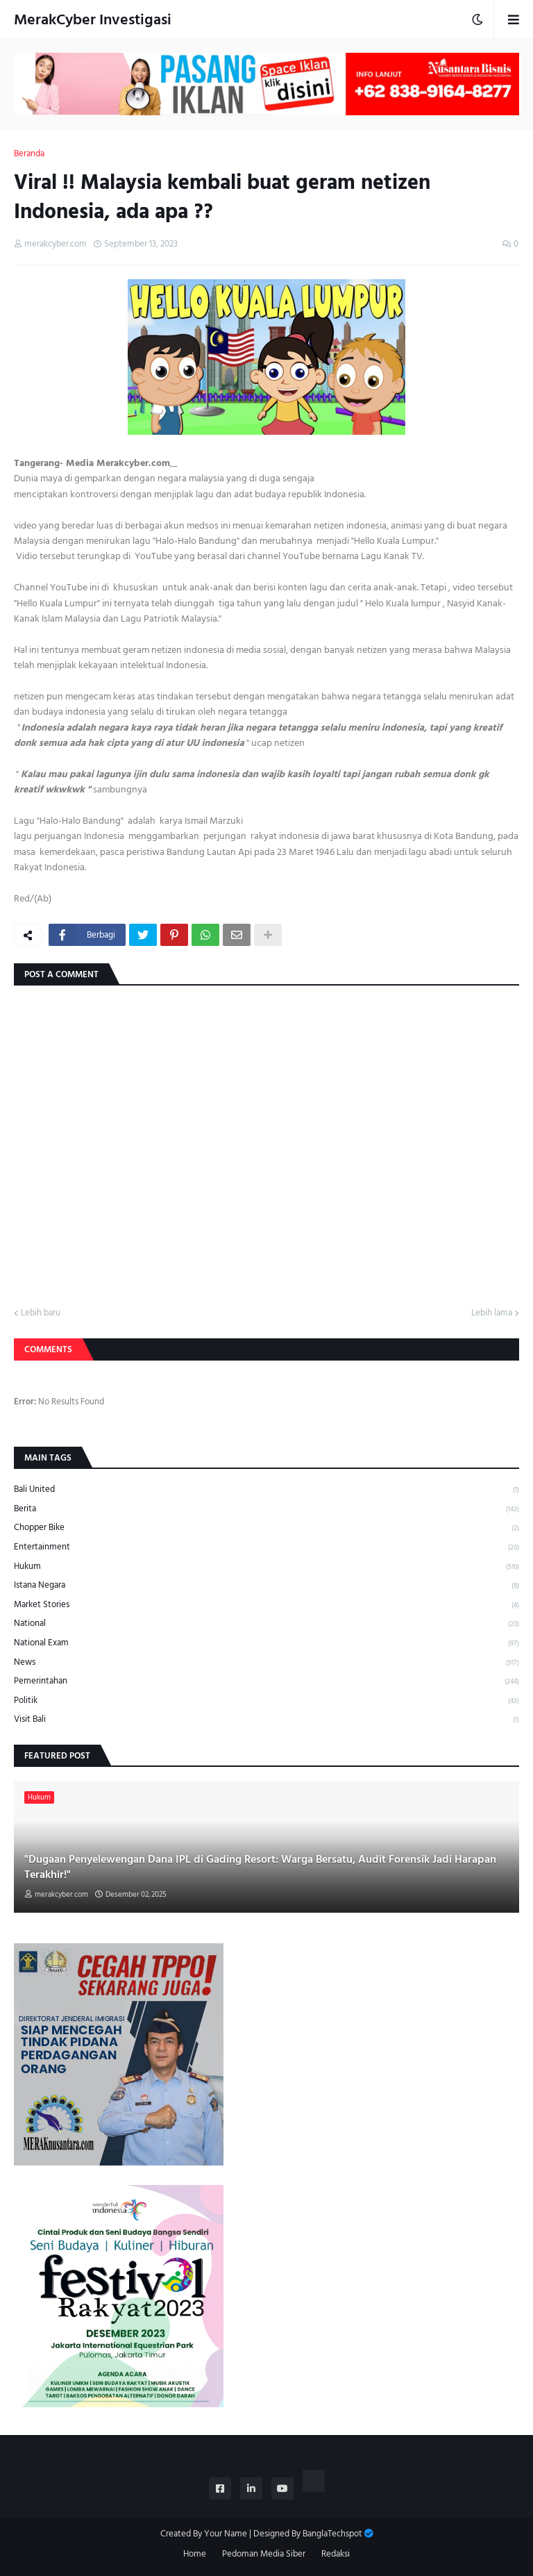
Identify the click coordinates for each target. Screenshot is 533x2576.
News (266, 1662)
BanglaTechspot (332, 2533)
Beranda (29, 154)
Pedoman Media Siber (263, 2554)
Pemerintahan (266, 1681)
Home (194, 2554)
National (266, 1623)
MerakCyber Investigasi (92, 19)
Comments (48, 1349)
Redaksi (335, 2554)
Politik (266, 1701)
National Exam (266, 1643)
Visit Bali (266, 1719)
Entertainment (266, 1547)
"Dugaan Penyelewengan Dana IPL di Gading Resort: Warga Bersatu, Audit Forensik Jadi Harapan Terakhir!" (260, 1867)
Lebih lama (491, 1313)
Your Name (225, 2533)
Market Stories (266, 1605)
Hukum (266, 1566)
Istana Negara (266, 1585)
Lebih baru (40, 1313)
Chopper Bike (266, 1528)
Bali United (266, 1490)
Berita (266, 1509)
